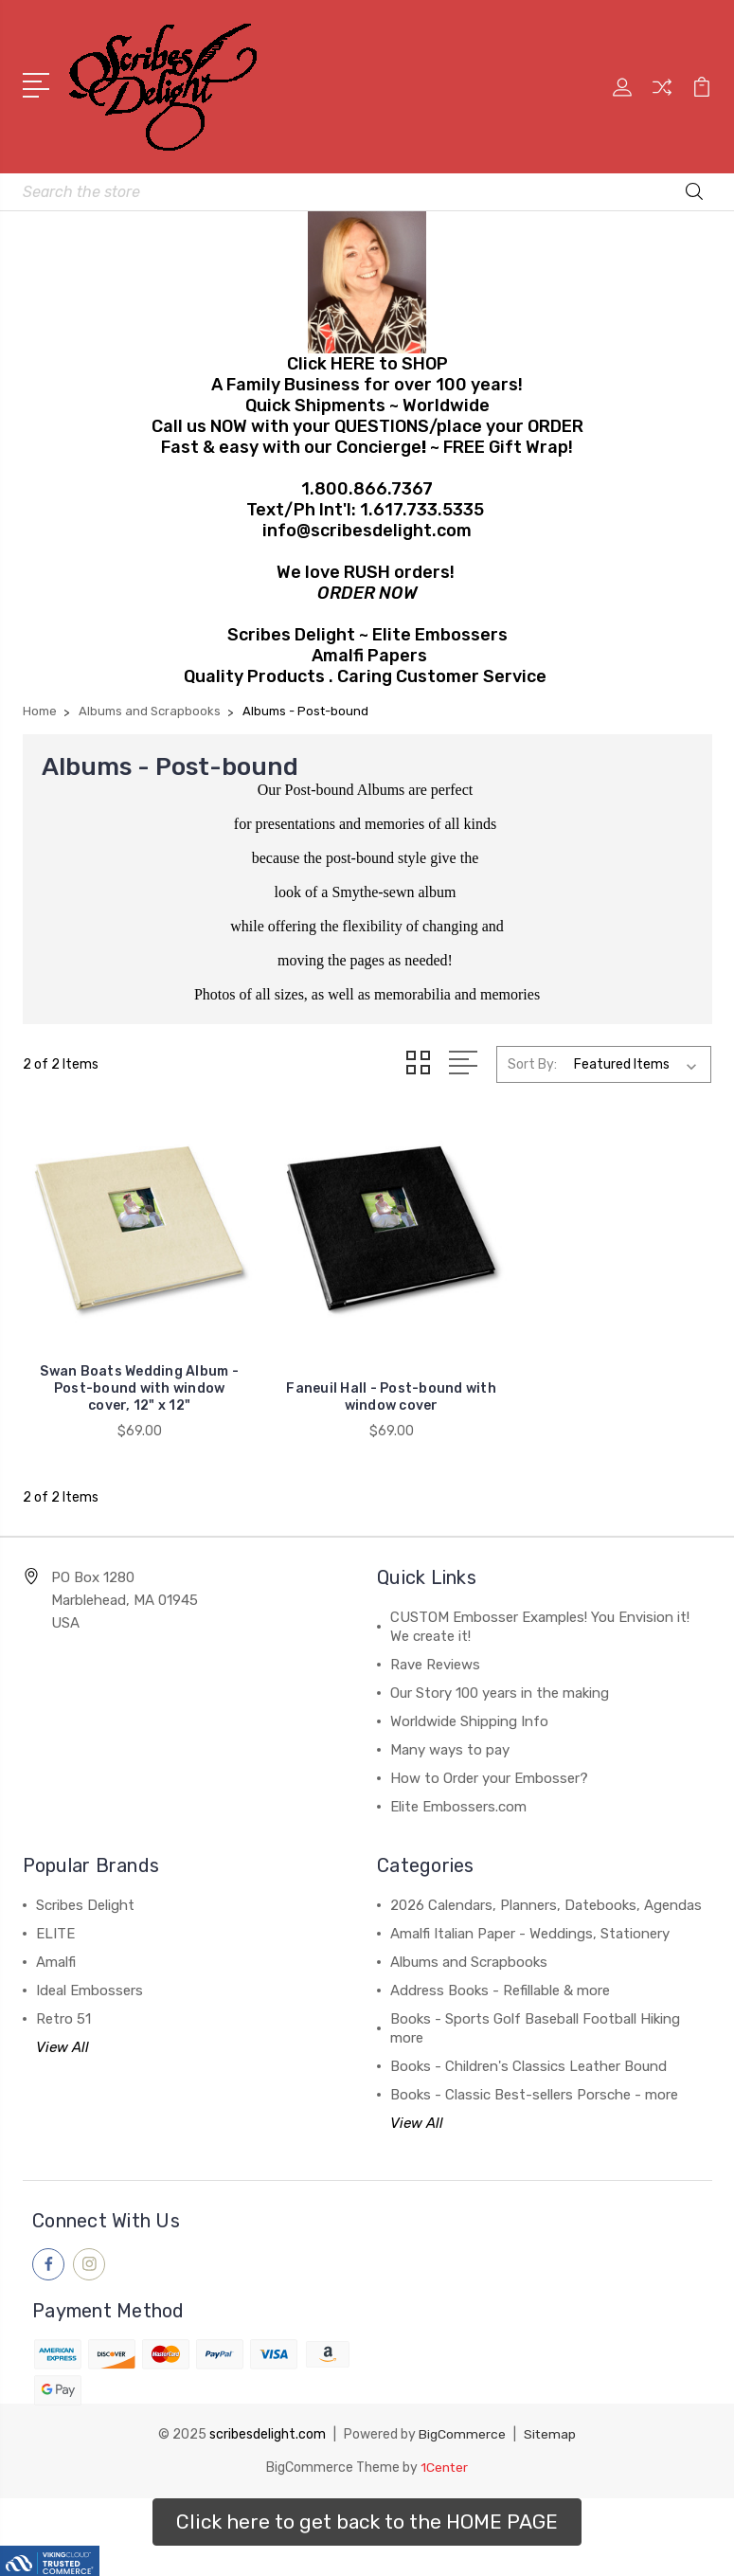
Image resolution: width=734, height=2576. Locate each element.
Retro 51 (63, 2001)
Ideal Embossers (89, 1973)
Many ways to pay (450, 1732)
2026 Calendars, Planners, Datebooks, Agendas (546, 1888)
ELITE (55, 1916)
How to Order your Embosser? (489, 1761)
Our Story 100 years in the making (499, 1675)
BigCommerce (462, 2417)
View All (62, 2030)
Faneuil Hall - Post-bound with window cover (366, 1379)
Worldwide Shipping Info (469, 1704)
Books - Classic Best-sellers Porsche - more (534, 2077)
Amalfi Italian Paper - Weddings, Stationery (530, 1916)
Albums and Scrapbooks (468, 1945)
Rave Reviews (435, 1647)
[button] (367, 2504)
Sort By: (532, 1064)
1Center (445, 2449)
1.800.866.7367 (367, 488)
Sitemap (550, 2417)
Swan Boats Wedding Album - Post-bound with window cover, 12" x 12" (131, 1371)
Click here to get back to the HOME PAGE (367, 2503)
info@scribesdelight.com (367, 530)
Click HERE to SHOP (367, 363)
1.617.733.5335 (422, 509)
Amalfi (56, 1945)
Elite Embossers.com (458, 1789)
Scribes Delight (85, 1888)
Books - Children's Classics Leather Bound (528, 2049)
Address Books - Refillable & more (500, 1973)
